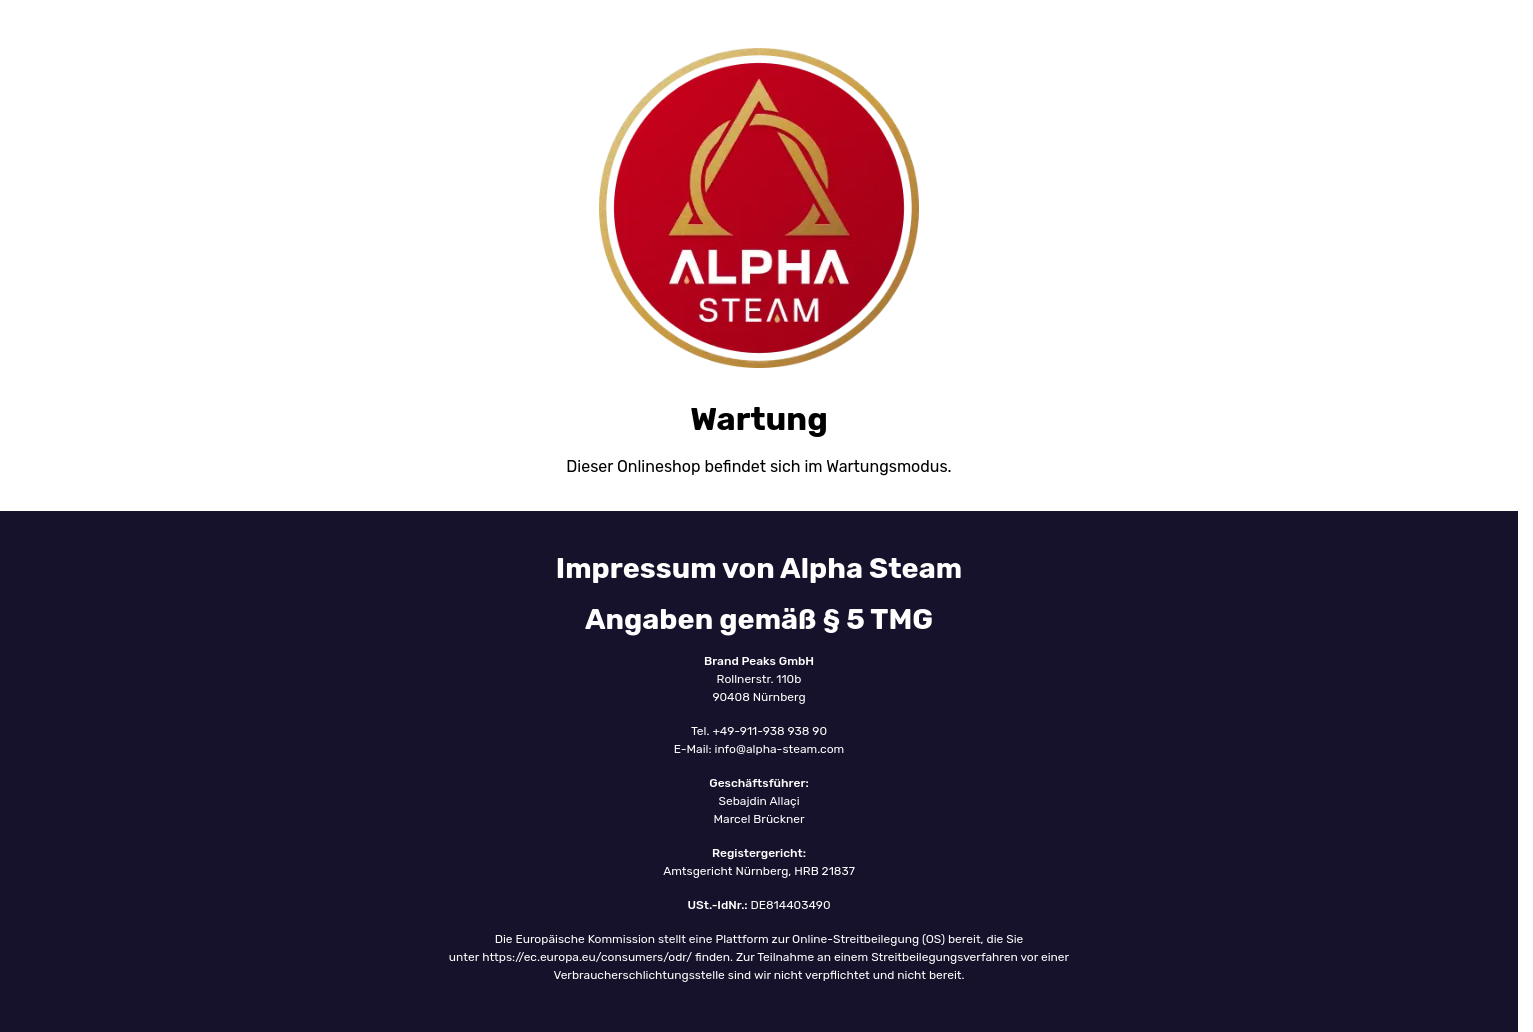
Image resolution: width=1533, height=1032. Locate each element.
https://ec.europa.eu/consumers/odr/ (588, 957)
